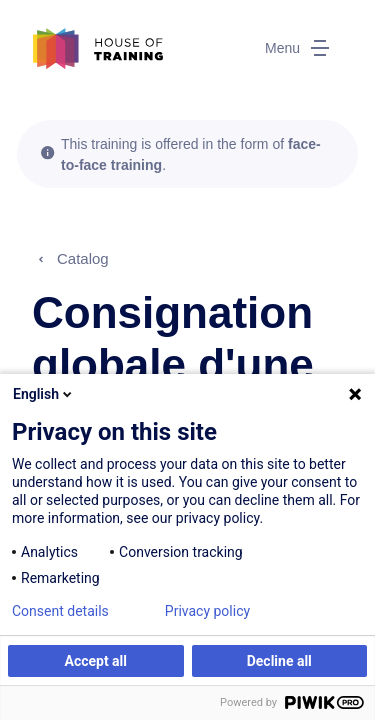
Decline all (279, 661)
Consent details (60, 611)
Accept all (95, 661)
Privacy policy (207, 611)
